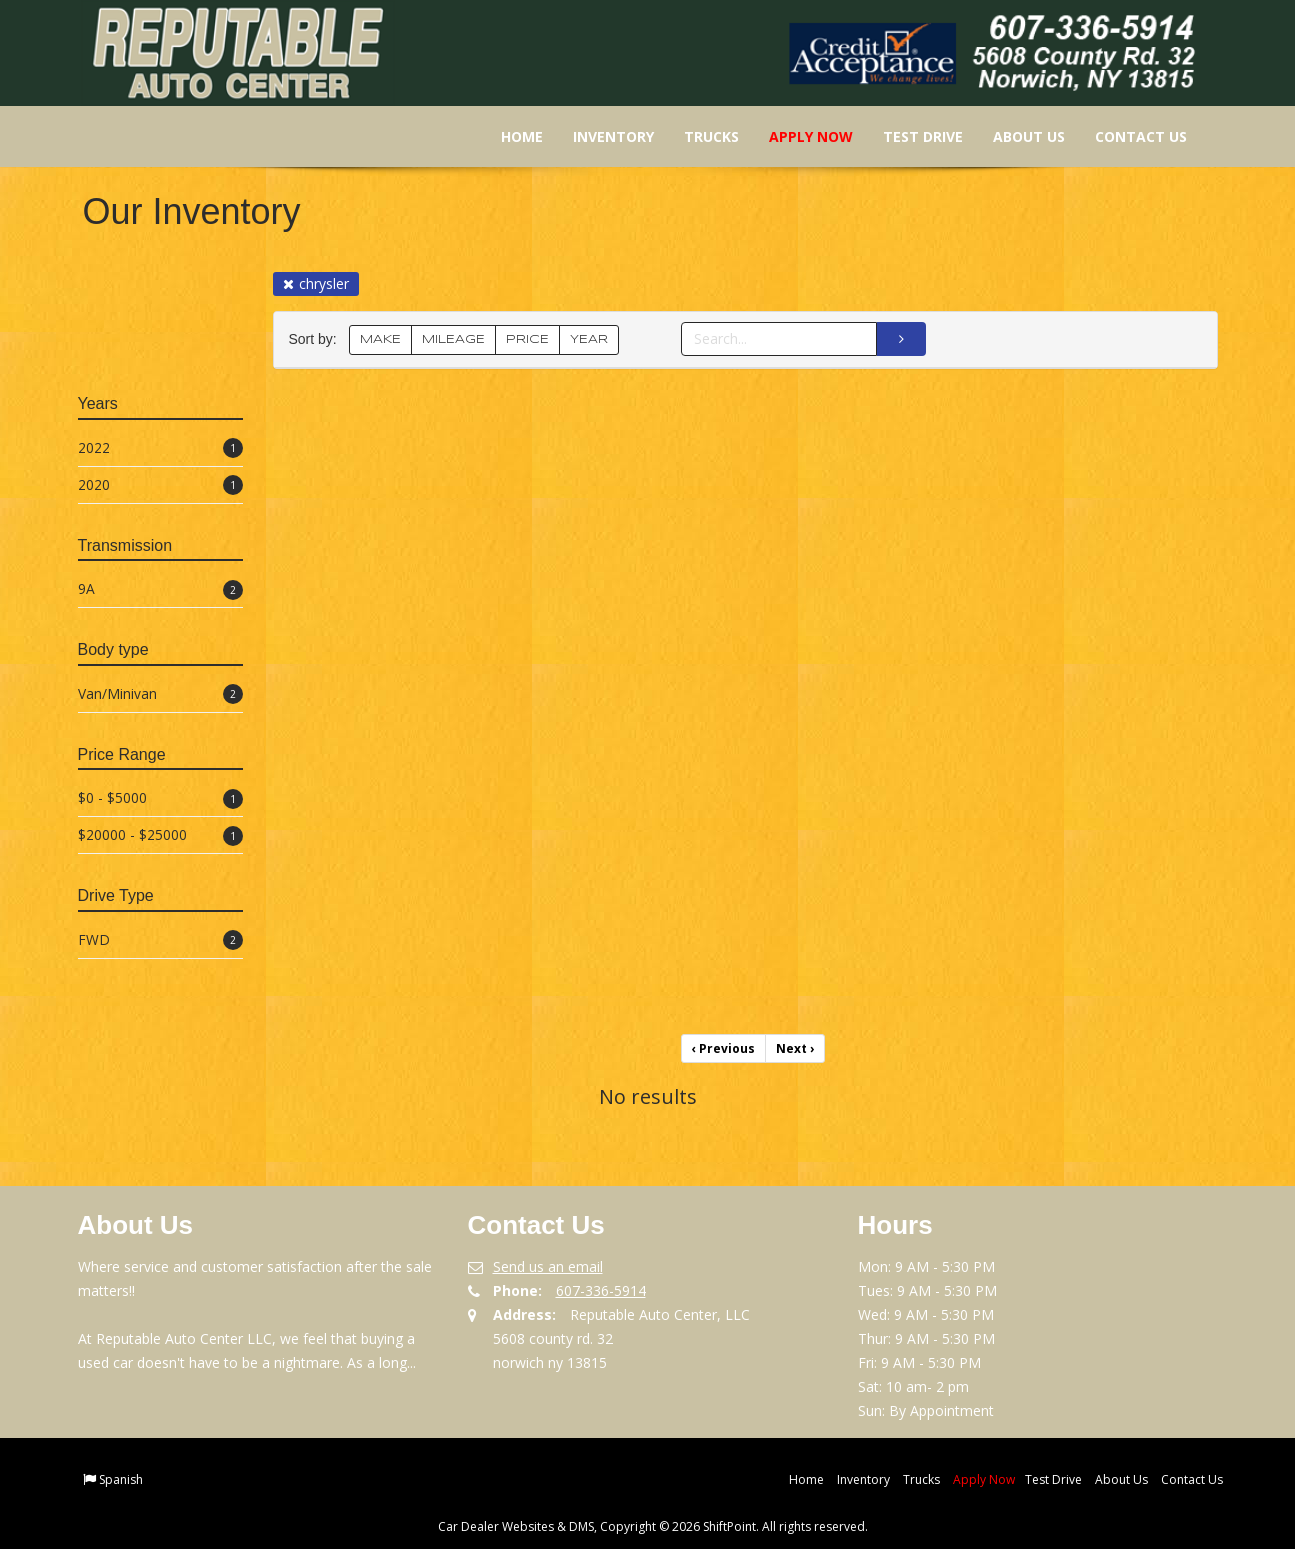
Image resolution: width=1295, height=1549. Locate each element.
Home (508, 136)
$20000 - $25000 (160, 835)
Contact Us (1127, 136)
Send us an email (548, 1266)
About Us (1015, 136)
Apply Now (797, 136)
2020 (160, 485)
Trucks (697, 136)
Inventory (599, 136)
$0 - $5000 (160, 798)
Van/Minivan (160, 694)
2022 (160, 448)
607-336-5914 (601, 1290)
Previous (723, 1048)
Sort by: (317, 339)
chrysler (316, 283)
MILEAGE (453, 339)
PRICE (527, 339)
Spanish (121, 1479)
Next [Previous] (795, 1048)
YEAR (589, 339)
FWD (160, 940)
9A (160, 589)
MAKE (380, 339)
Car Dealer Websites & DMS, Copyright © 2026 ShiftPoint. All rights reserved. (653, 1526)
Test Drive (909, 136)
